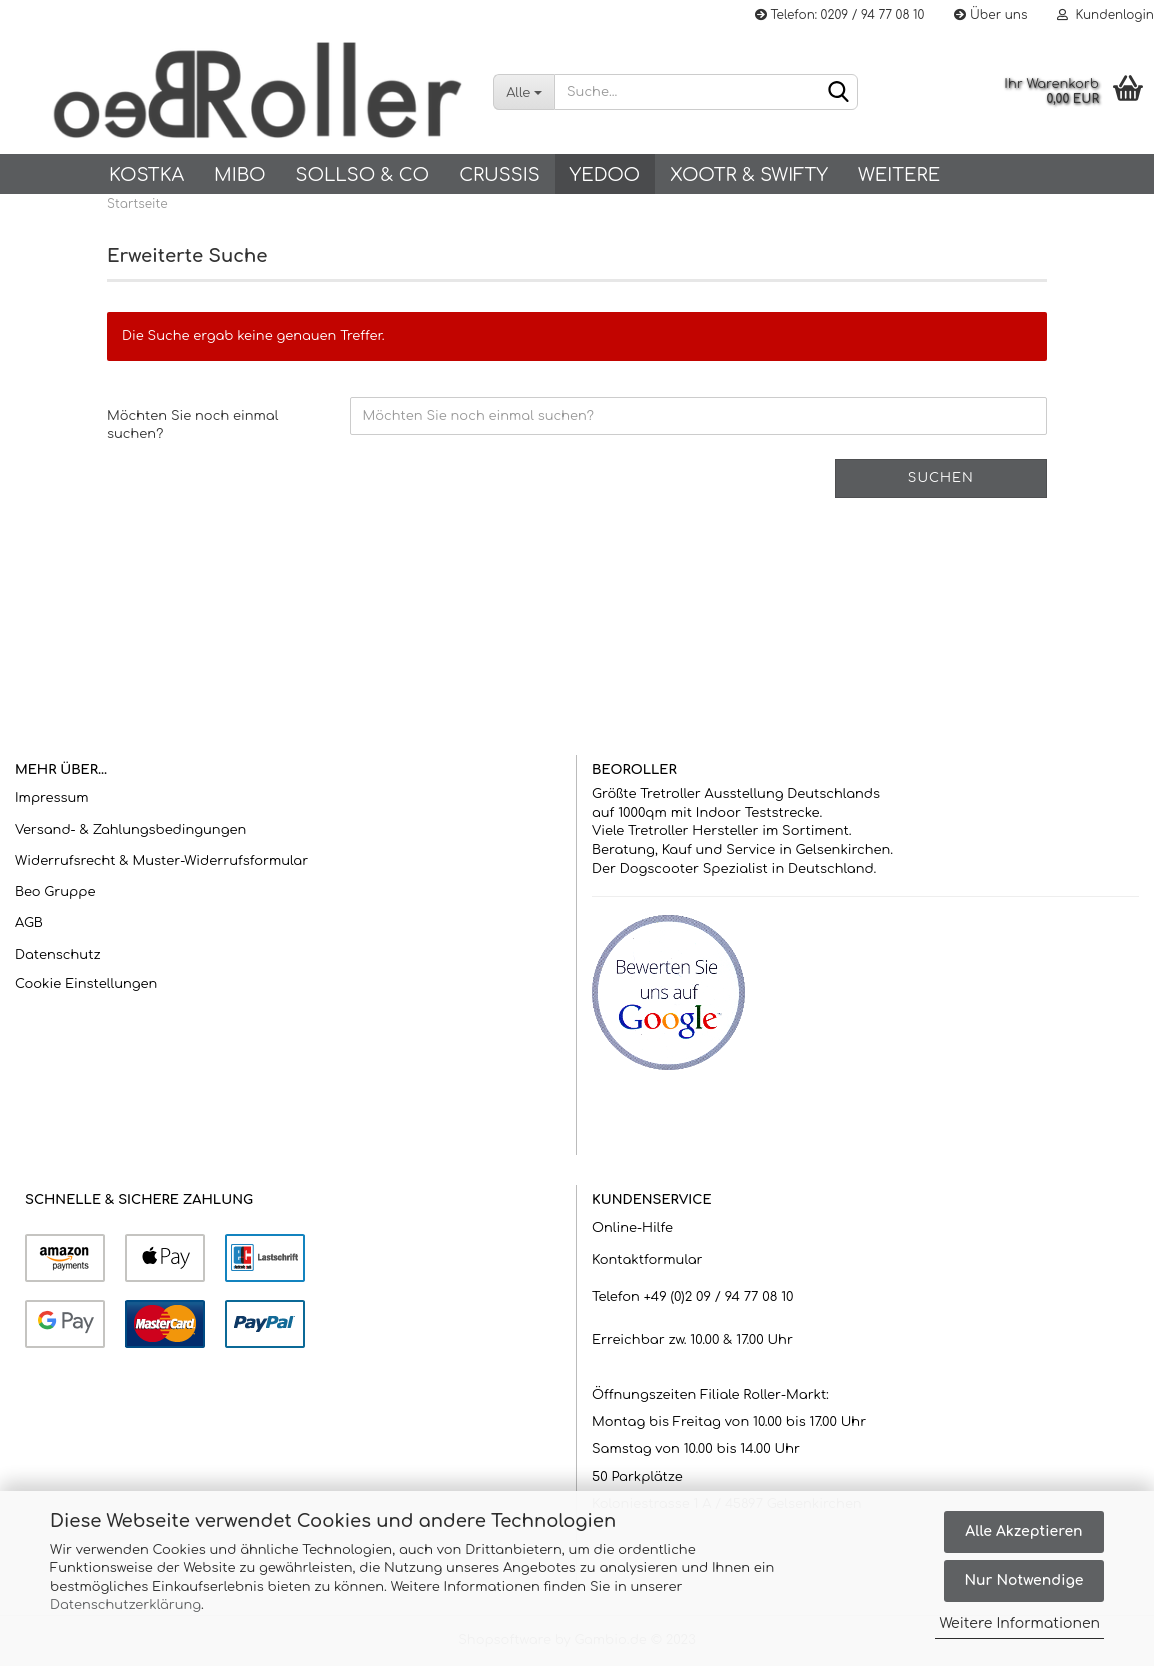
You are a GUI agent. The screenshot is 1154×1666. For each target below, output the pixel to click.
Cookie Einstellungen (86, 984)
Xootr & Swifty (749, 175)
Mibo (239, 175)
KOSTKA (146, 175)
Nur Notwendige (1023, 1580)
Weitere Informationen (1019, 1623)
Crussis (499, 175)
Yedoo (605, 175)
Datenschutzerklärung (125, 1605)
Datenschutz (58, 955)
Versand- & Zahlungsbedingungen (130, 830)
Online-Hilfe (632, 1228)
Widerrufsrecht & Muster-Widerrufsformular (161, 861)
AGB (29, 923)
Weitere (899, 175)
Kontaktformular (647, 1260)
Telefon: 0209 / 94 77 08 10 (839, 15)
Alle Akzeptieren (1023, 1531)
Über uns (990, 15)
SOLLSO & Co (362, 175)
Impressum (52, 798)
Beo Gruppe (55, 892)
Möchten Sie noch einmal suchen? (192, 425)
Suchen (941, 478)
